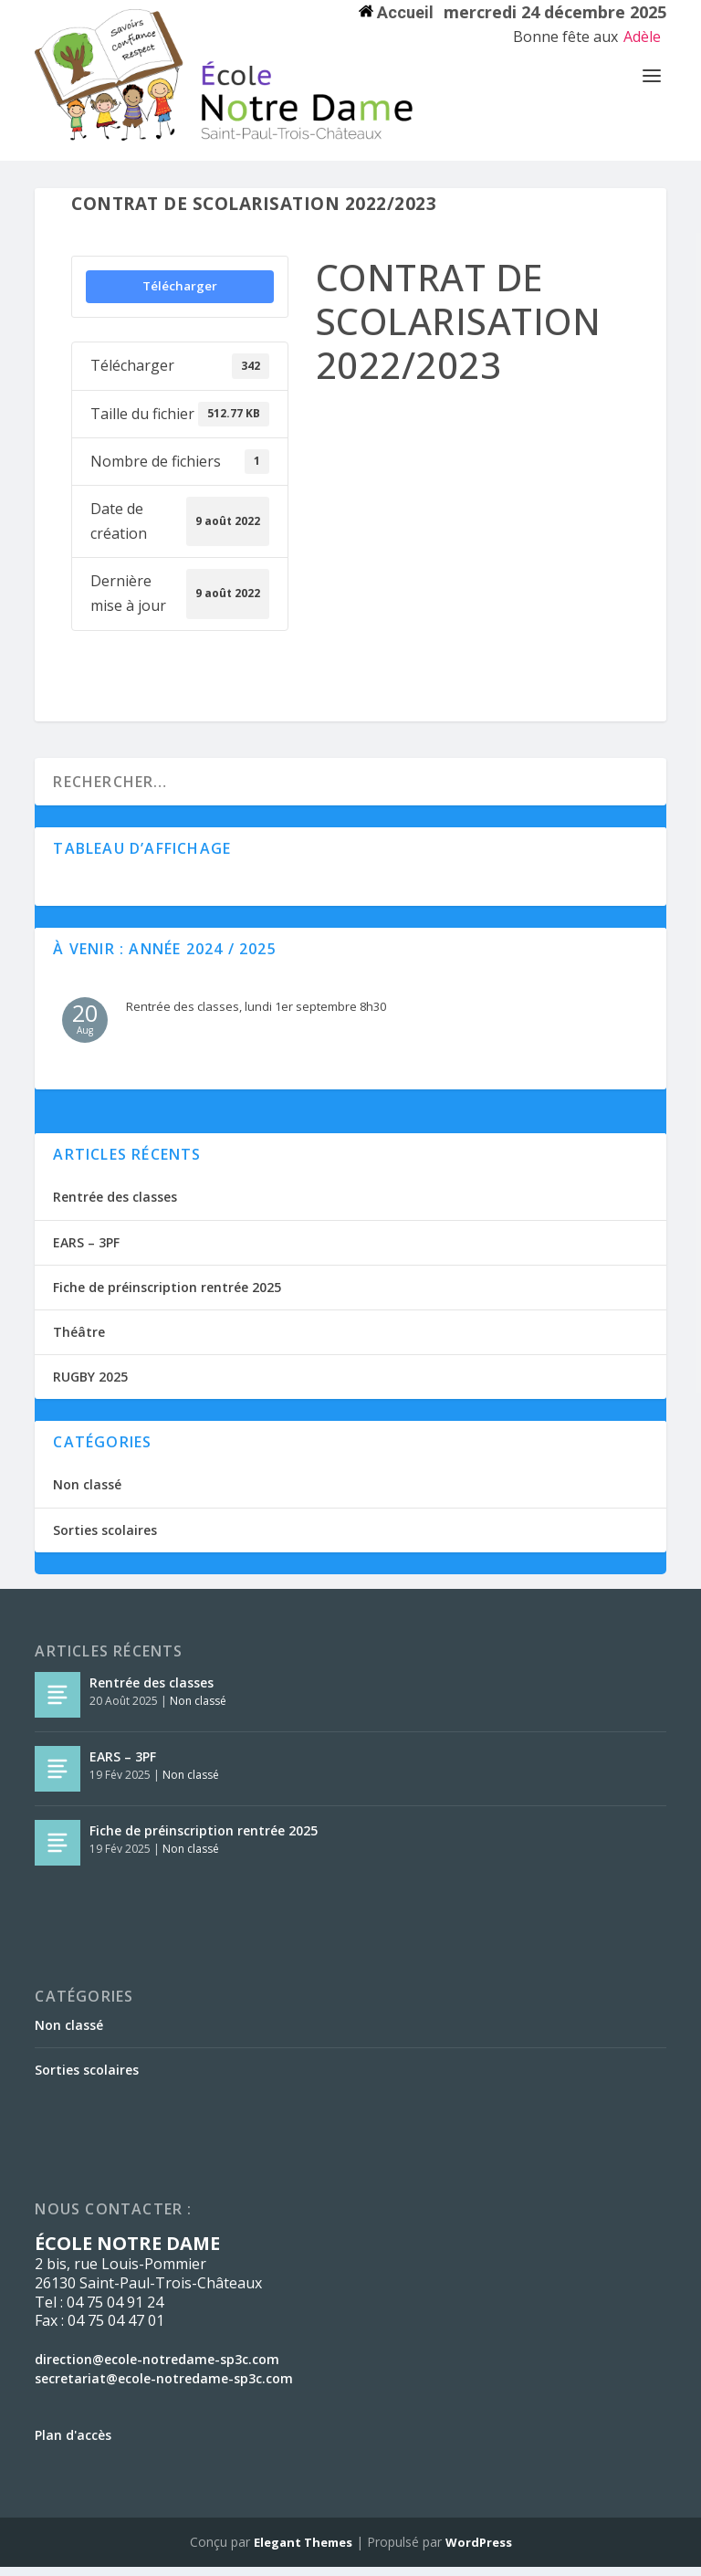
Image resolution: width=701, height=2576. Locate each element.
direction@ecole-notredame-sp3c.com (157, 2368)
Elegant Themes (303, 2551)
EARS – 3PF (86, 1251)
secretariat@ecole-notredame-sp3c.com (164, 2387)
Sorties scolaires (105, 1539)
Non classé (87, 1493)
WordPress (478, 2551)
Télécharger (179, 295)
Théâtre (79, 1341)
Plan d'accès (73, 2444)
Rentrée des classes (115, 1205)
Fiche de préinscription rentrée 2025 (167, 1296)
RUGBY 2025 (90, 1385)
